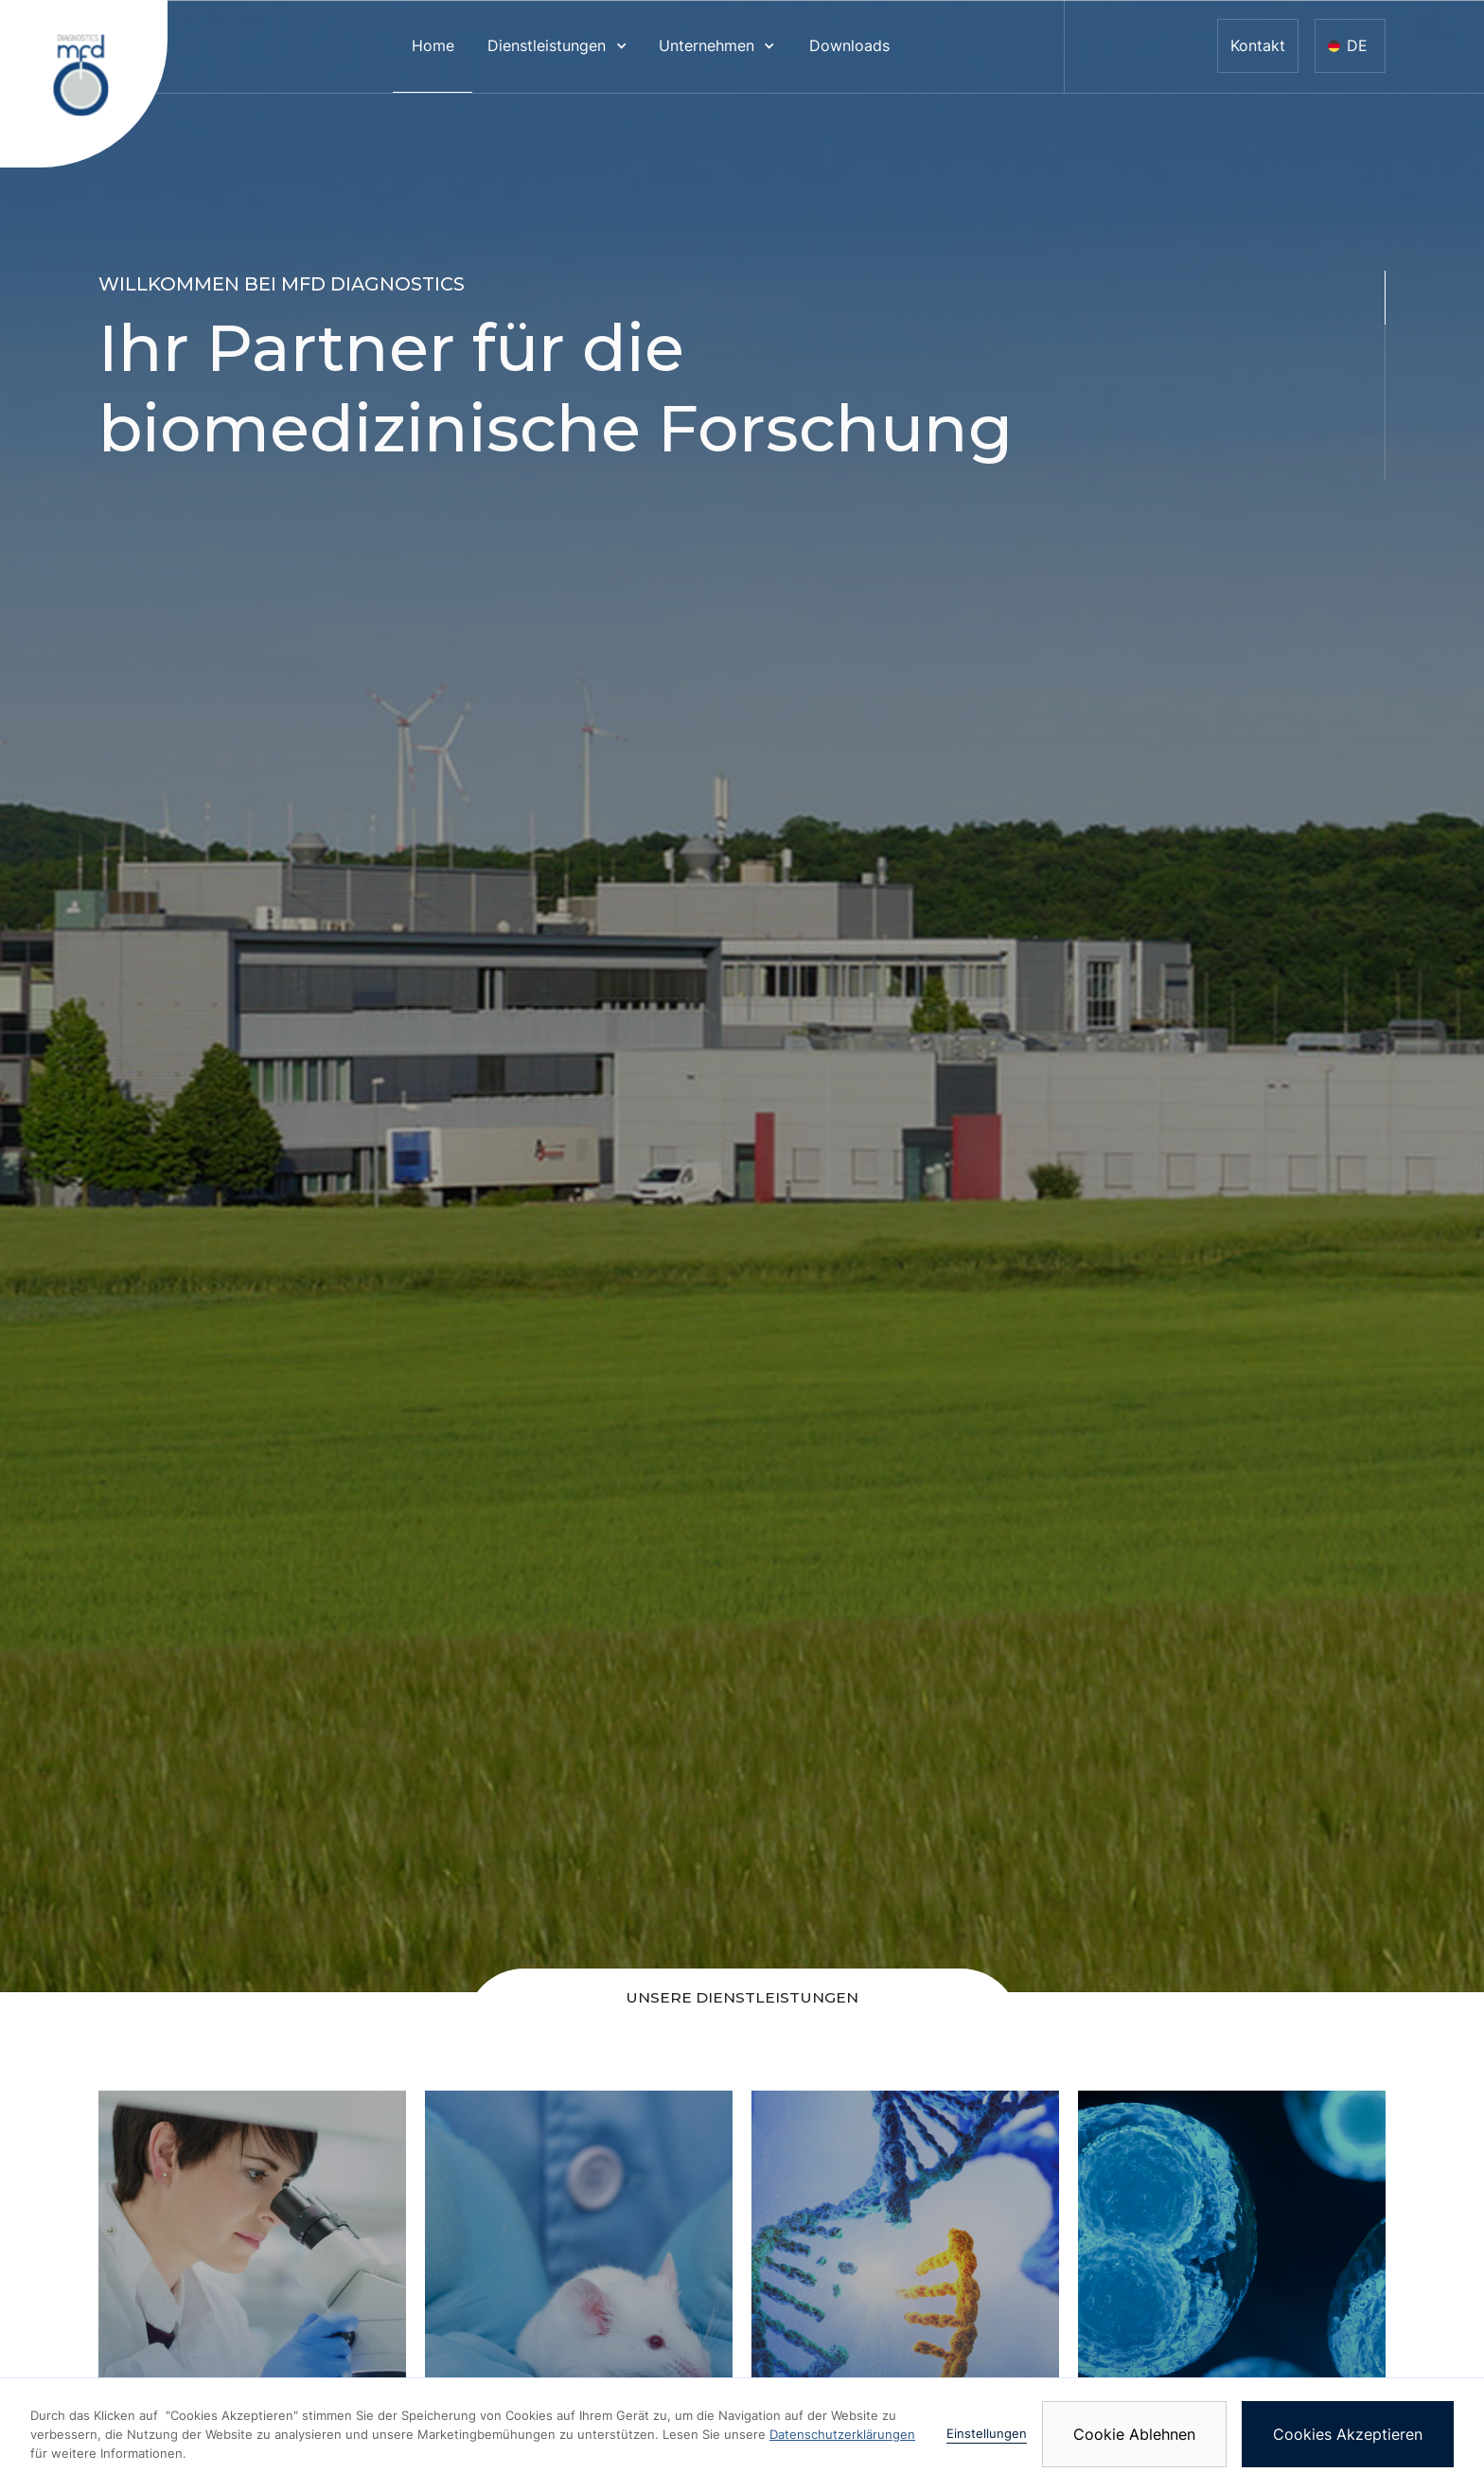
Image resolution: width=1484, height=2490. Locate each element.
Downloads (849, 46)
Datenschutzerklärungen (842, 2434)
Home (433, 46)
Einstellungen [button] (986, 2433)
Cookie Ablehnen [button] (1134, 2434)
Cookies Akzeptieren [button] (1347, 2434)
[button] (557, 46)
